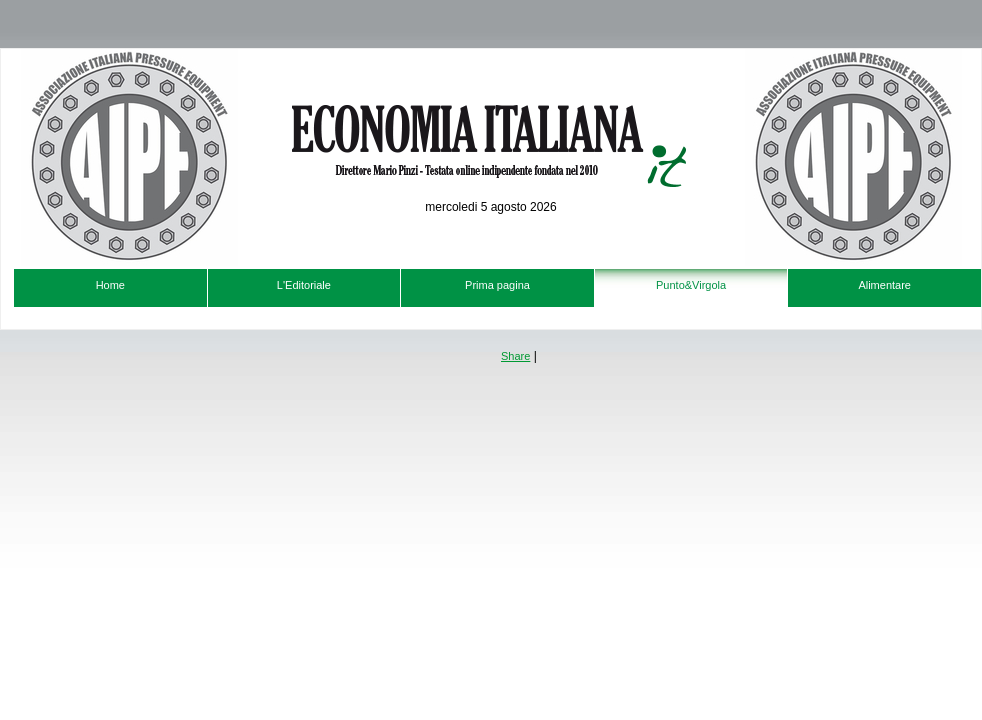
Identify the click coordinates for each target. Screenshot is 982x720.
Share (515, 356)
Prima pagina (497, 285)
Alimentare (884, 285)
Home (110, 285)
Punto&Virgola (691, 285)
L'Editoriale (304, 285)
